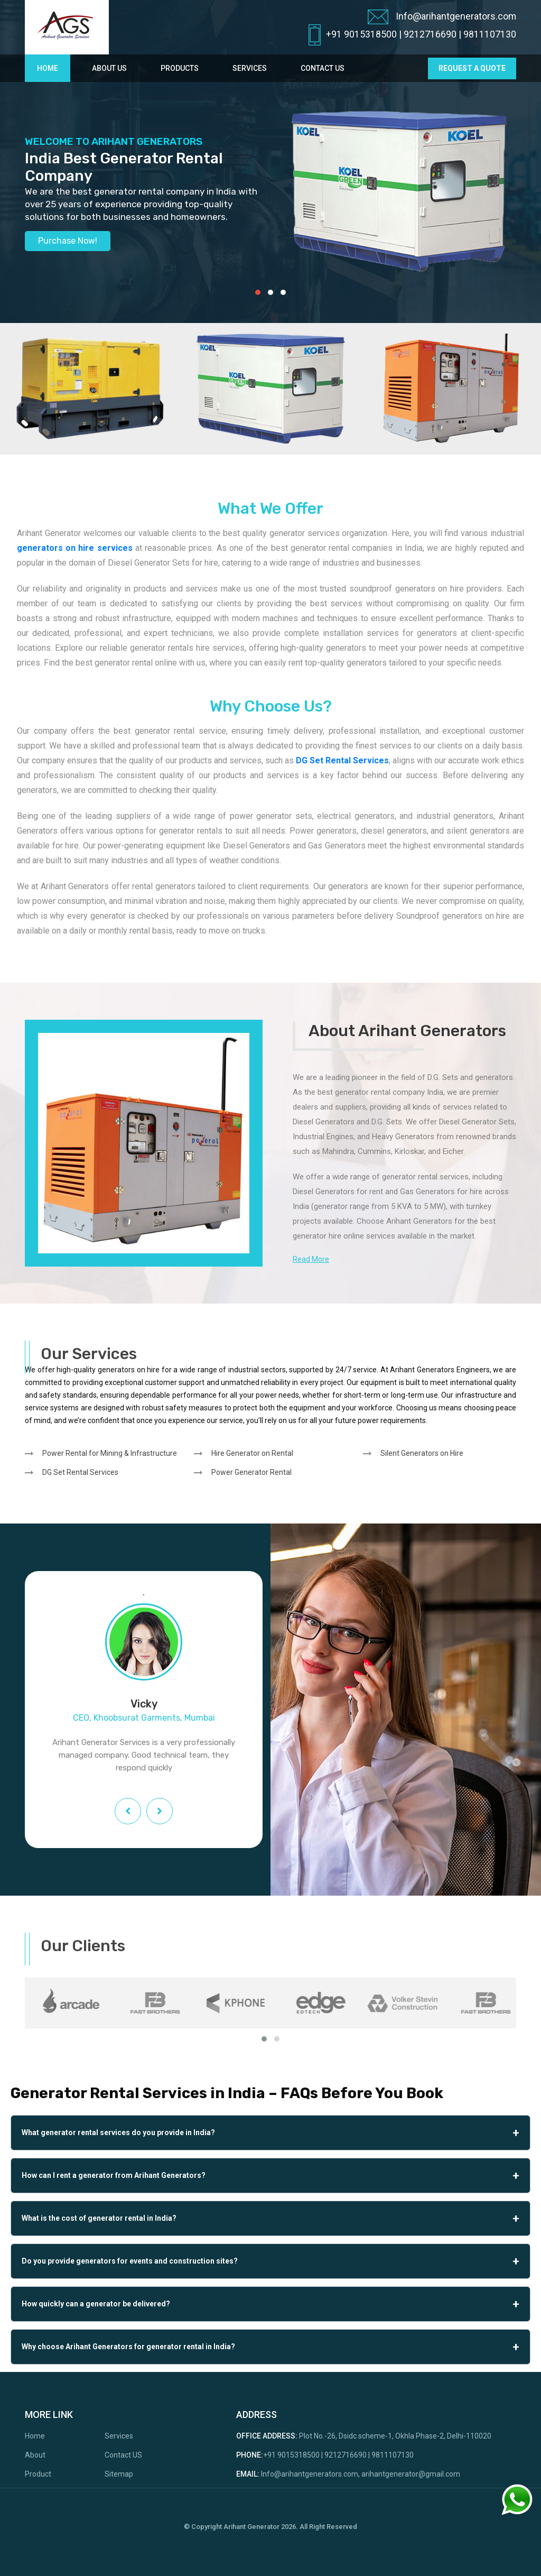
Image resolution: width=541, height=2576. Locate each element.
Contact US (123, 2455)
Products (180, 68)
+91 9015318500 (361, 34)
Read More (311, 1259)
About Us (109, 68)
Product (38, 2474)
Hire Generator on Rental (252, 1453)
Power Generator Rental (251, 1472)
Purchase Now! (67, 241)
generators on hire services (75, 548)
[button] (257, 292)
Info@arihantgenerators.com (441, 17)
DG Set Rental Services (342, 760)
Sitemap (119, 2474)
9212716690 (430, 34)
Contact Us (322, 68)
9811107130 (489, 34)
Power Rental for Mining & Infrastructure (109, 1453)
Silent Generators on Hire (421, 1453)
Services (249, 68)
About (35, 2455)
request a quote (472, 68)
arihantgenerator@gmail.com (410, 2474)
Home (47, 68)
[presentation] (128, 1811)
